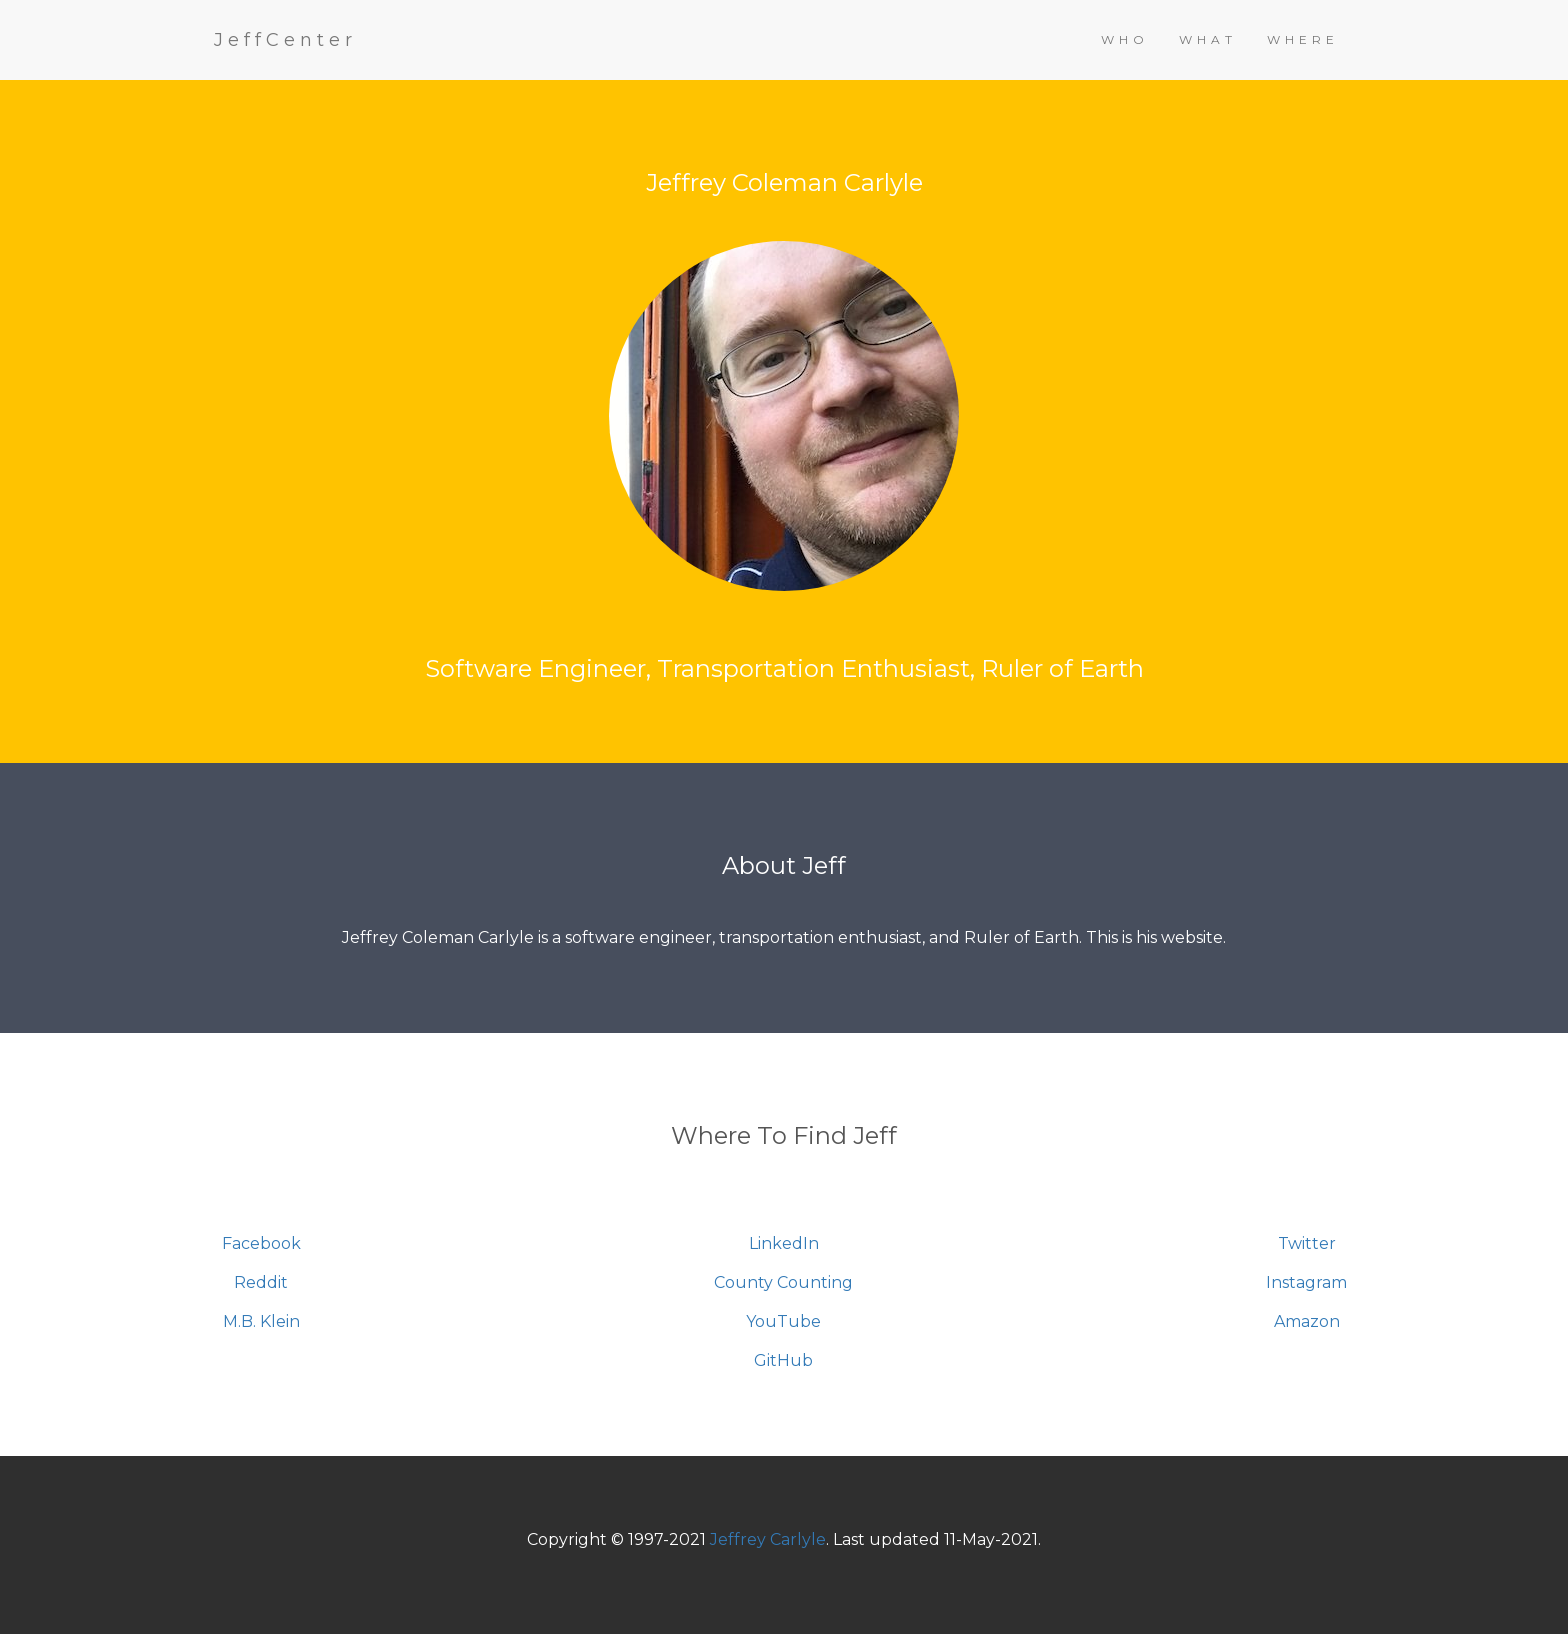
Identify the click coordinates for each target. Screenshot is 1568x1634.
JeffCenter (285, 40)
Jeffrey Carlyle (768, 1539)
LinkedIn (784, 1243)
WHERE (1303, 39)
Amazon (1307, 1321)
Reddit (261, 1282)
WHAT (1208, 39)
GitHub (783, 1360)
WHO (1125, 39)
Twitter (1307, 1243)
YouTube (783, 1321)
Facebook (261, 1243)
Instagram (1306, 1282)
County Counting (783, 1282)
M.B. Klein (261, 1321)
